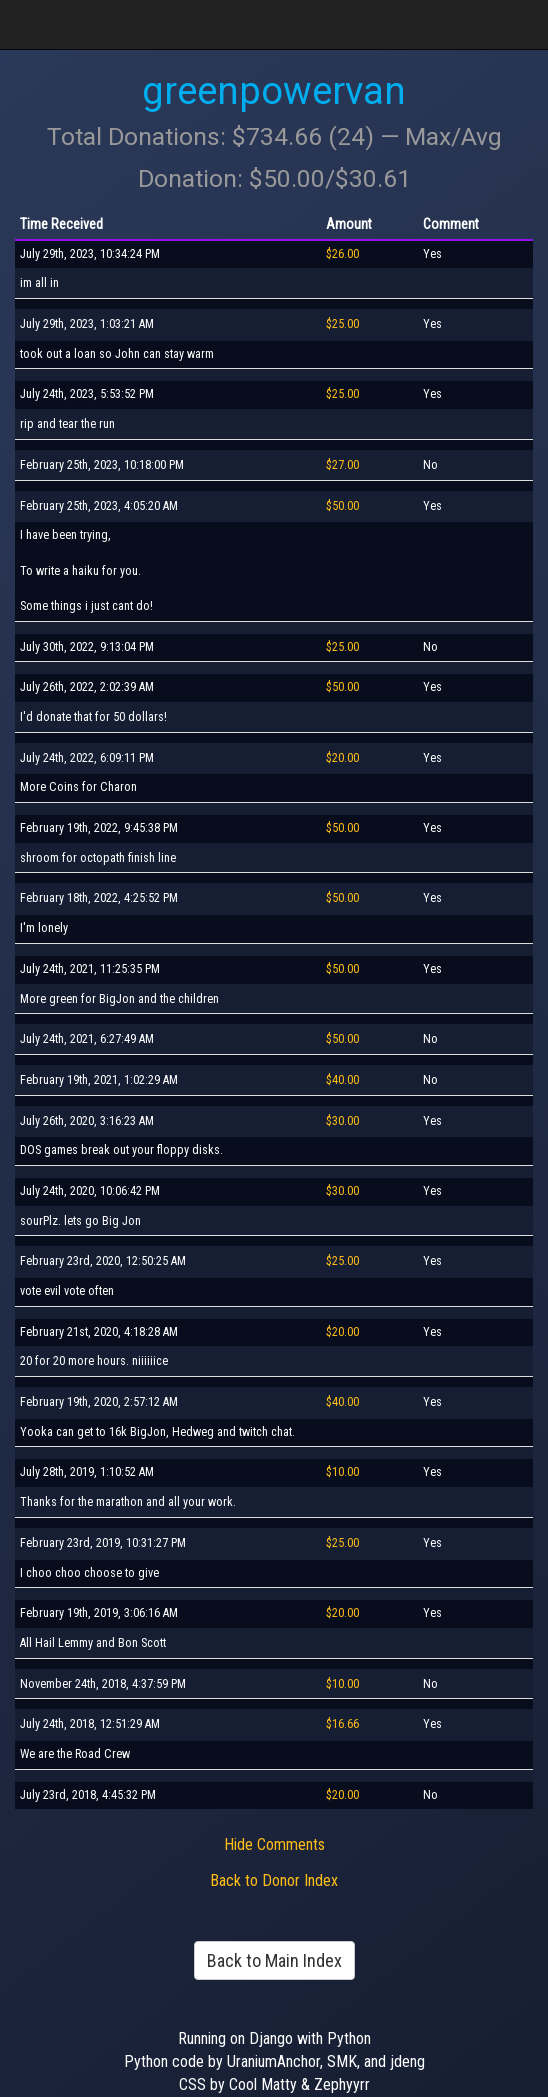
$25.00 (342, 324)
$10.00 (342, 1472)
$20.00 (342, 758)
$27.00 (342, 465)
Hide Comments (274, 1844)
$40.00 (342, 1080)
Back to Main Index (274, 1960)
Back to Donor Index (274, 1880)
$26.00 (342, 254)
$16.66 (342, 1724)
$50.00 (342, 506)
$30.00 (342, 1121)
